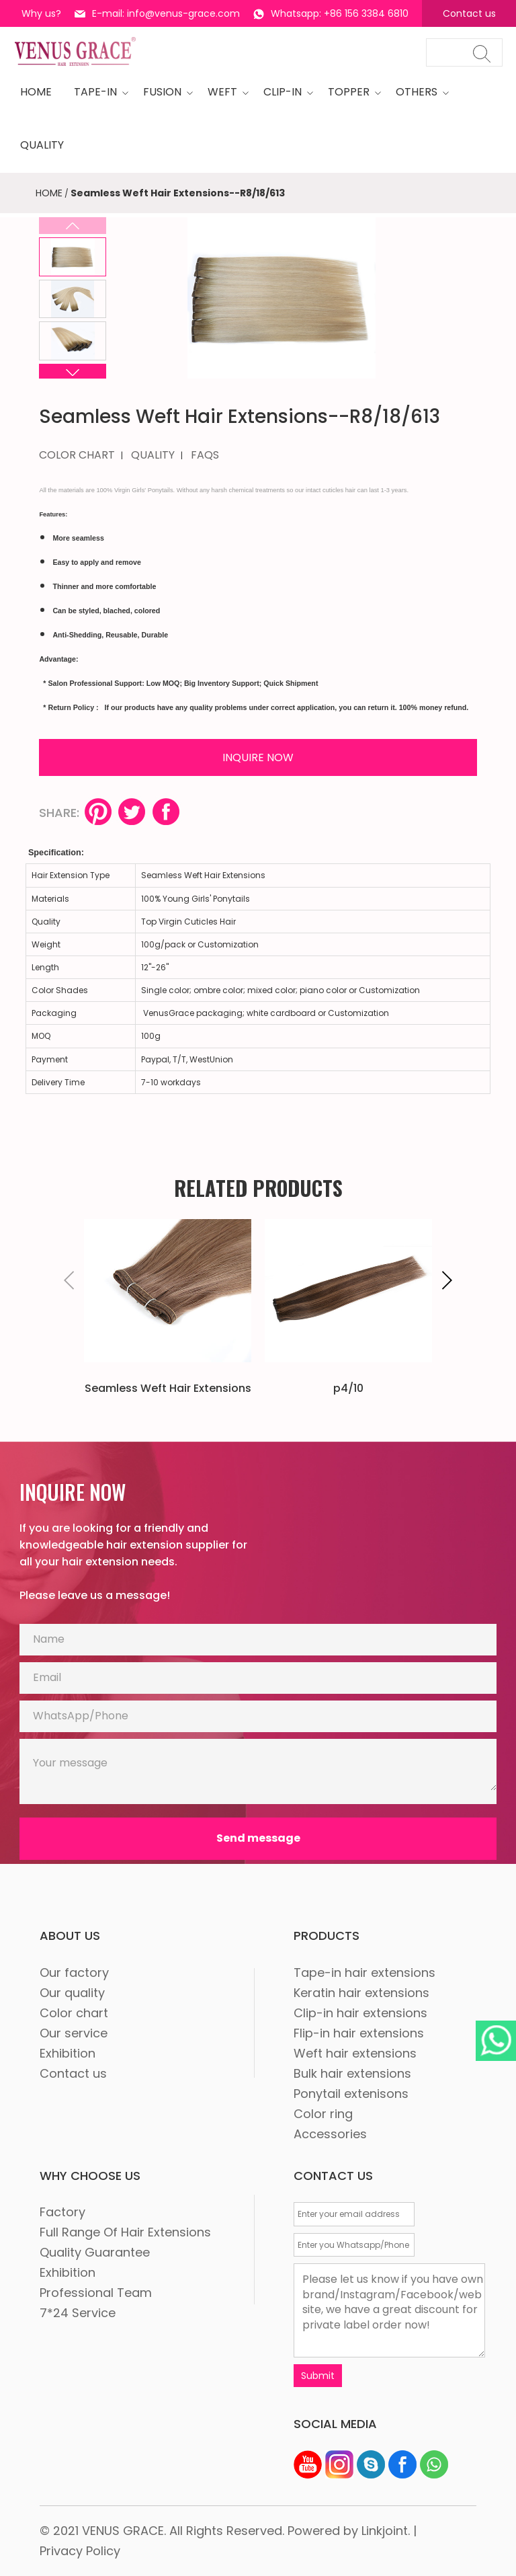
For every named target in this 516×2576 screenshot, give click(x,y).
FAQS (205, 455)
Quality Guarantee (95, 2252)
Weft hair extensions (355, 2053)
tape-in (97, 92)
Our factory (74, 1972)
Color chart (74, 2012)
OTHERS (418, 92)
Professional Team (96, 2292)
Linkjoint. (385, 2530)
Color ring (323, 2113)
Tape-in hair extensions (364, 1972)
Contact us (469, 13)
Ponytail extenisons (351, 2093)
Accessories (330, 2133)
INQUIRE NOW (258, 757)
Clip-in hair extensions (360, 2012)
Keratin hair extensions (361, 1992)
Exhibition (67, 2053)
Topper (351, 92)
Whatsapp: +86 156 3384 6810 (330, 13)
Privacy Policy (80, 2550)
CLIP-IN (284, 92)
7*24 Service (78, 2312)
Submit (318, 2375)
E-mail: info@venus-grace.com (157, 13)
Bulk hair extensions (352, 2073)
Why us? (41, 13)
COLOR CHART (77, 455)
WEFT (224, 92)
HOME (36, 92)
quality (42, 145)
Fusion (164, 92)
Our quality (72, 1992)
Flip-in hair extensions (359, 2033)
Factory (62, 2211)
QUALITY (153, 455)
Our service (74, 2033)
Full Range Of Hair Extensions (125, 2232)
